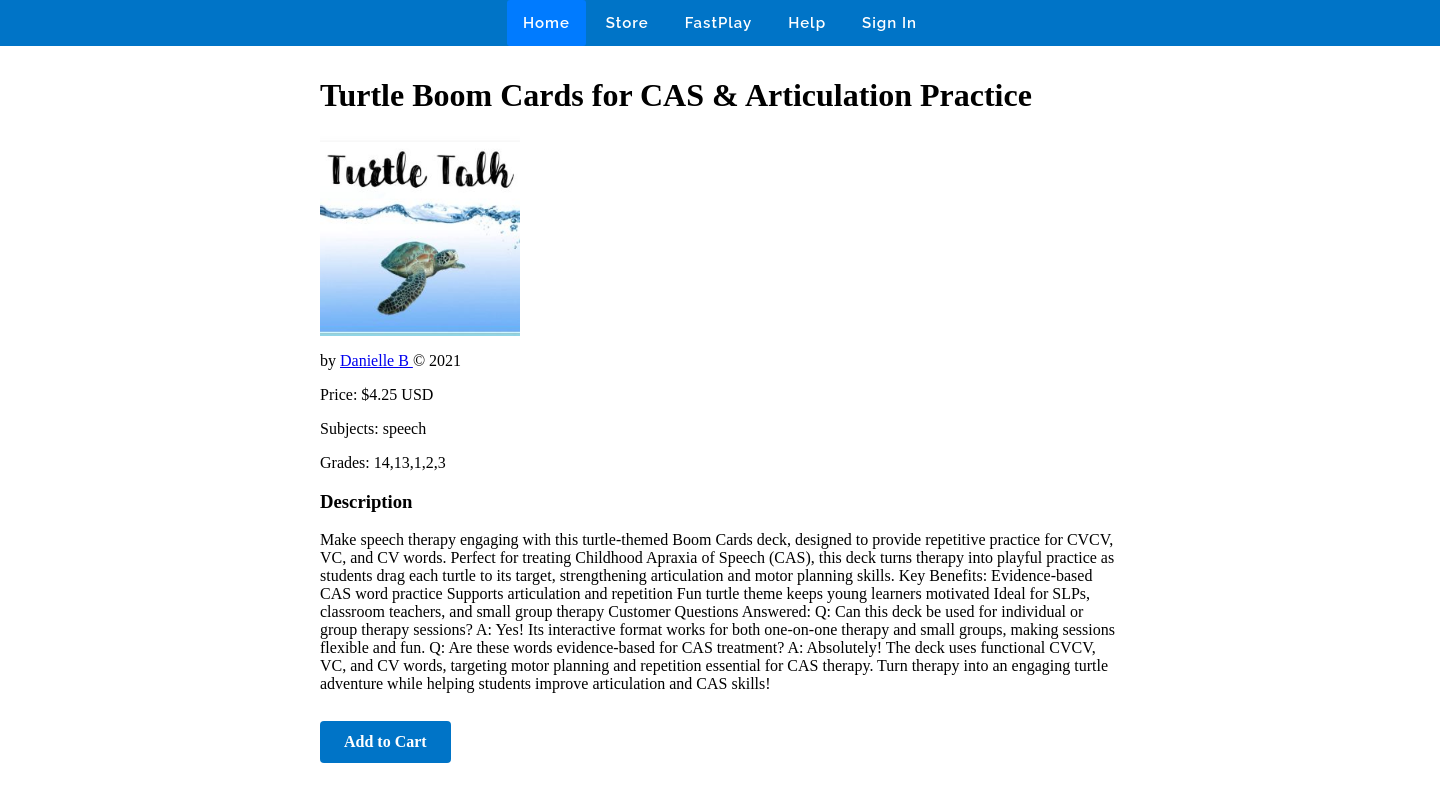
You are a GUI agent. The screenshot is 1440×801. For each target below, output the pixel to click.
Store (627, 23)
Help (807, 23)
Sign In (889, 23)
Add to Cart (385, 741)
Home (546, 23)
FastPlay (719, 23)
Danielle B (376, 360)
